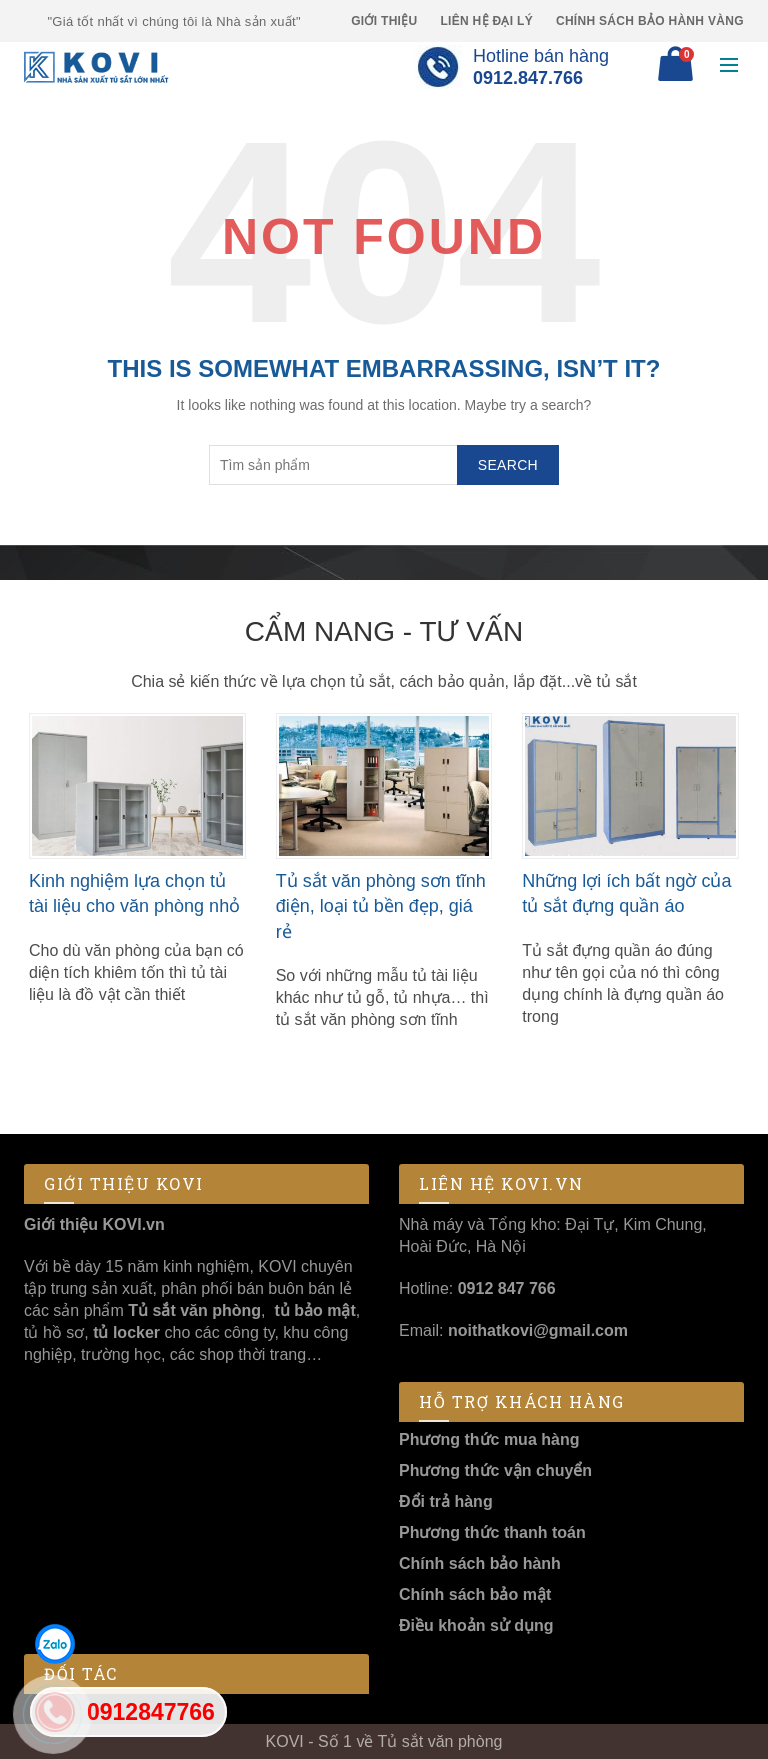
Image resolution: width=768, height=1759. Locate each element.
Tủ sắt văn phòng (194, 1310)
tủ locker (124, 1332)
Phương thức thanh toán (492, 1532)
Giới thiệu (384, 21)
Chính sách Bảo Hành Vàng (650, 21)
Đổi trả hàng (446, 1501)
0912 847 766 (507, 1288)
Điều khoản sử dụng (476, 1625)
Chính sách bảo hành (480, 1563)
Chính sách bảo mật (475, 1594)
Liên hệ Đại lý (486, 21)
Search (508, 465)
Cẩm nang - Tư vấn (384, 631)
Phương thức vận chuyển (495, 1470)
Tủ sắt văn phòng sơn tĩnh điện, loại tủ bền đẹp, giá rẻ (381, 906)
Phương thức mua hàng (489, 1439)
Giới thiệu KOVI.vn (94, 1224)
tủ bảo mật (314, 1310)
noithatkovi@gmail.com (538, 1330)
